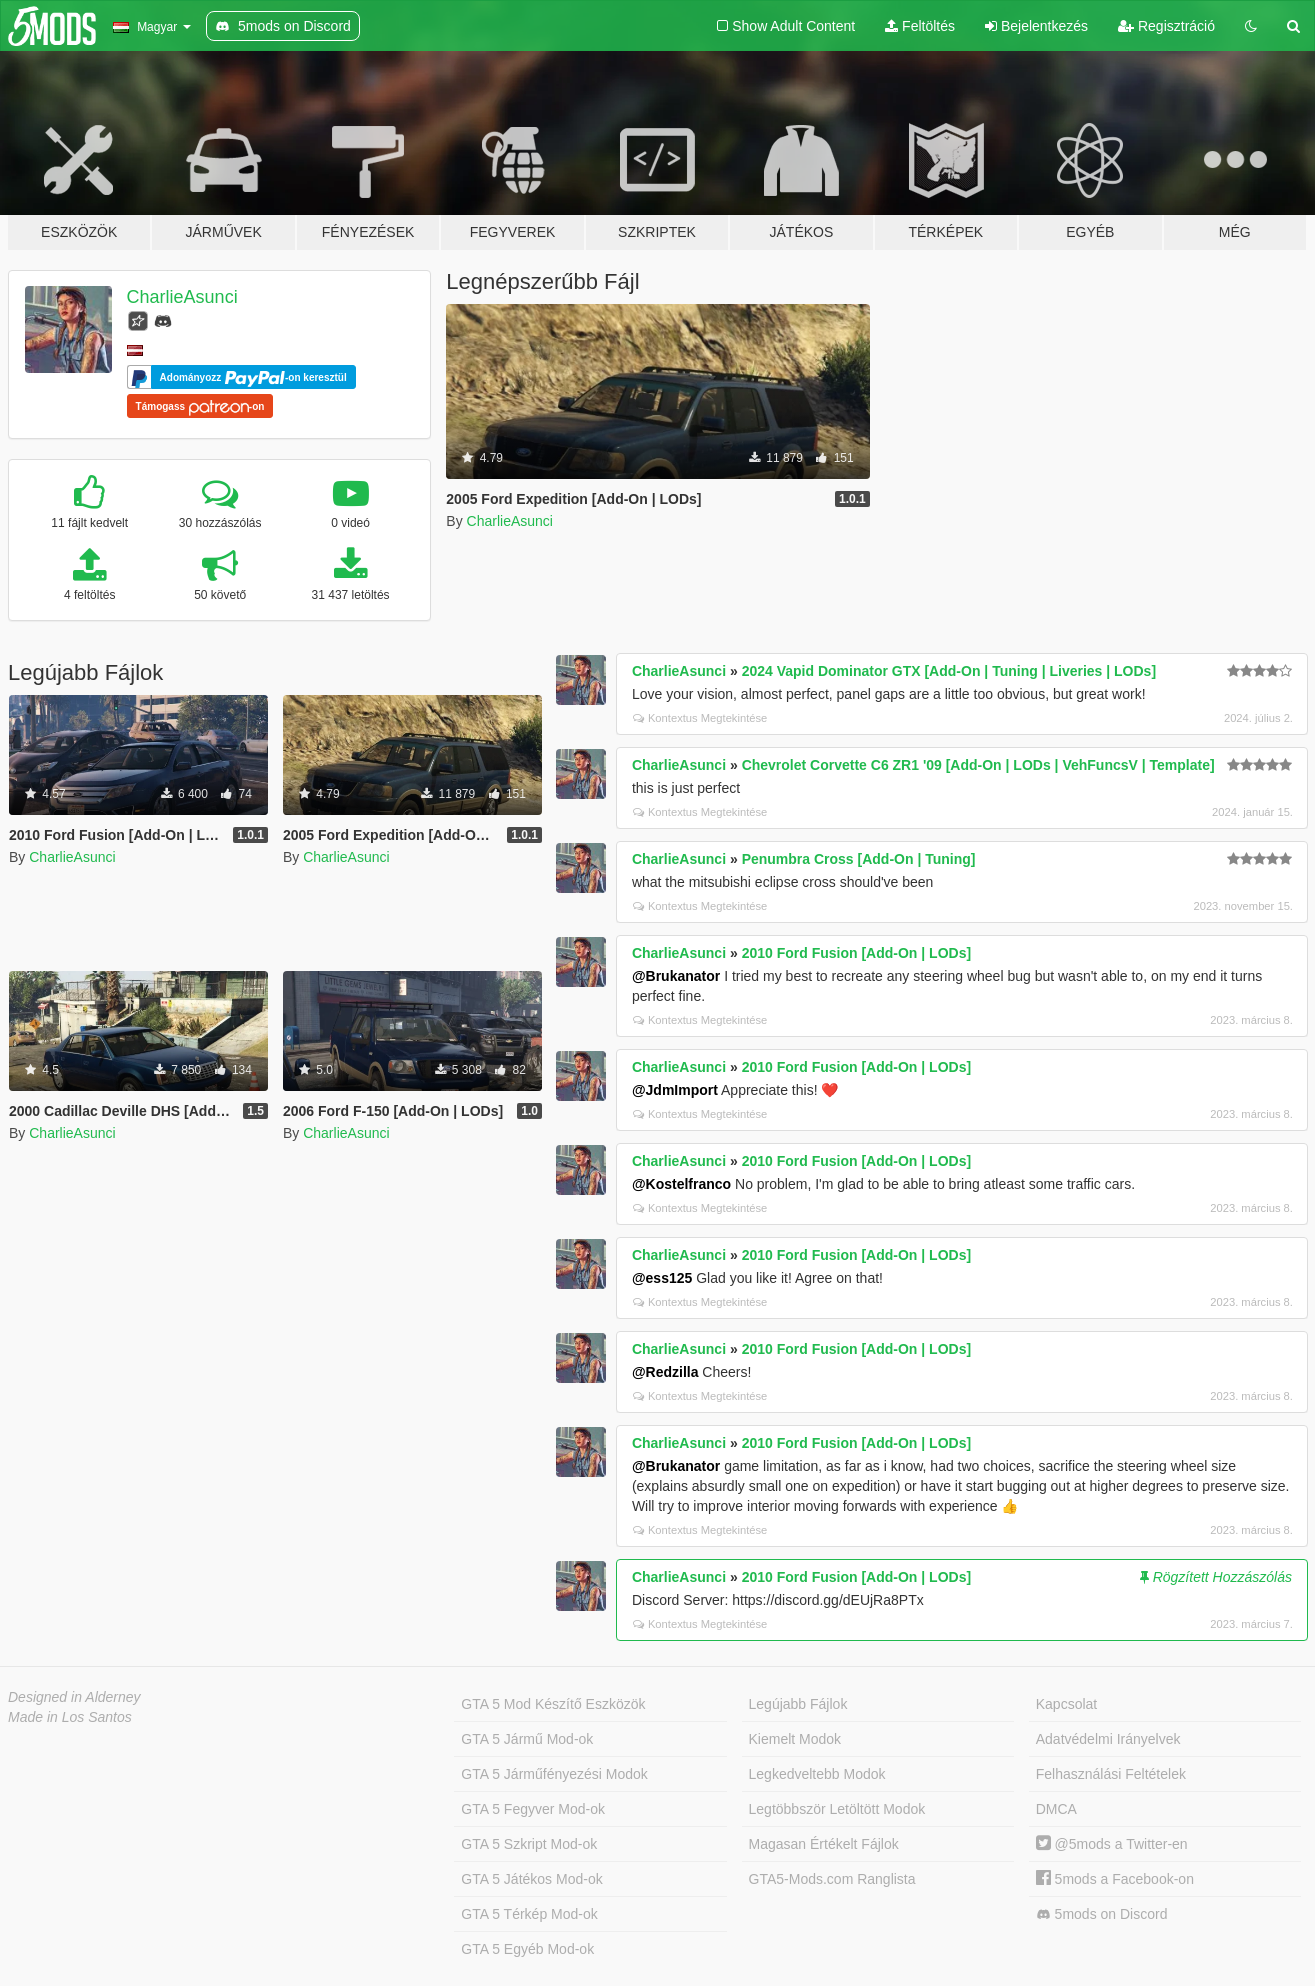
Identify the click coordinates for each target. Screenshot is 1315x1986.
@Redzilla (665, 1372)
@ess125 (662, 1278)
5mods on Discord (1102, 1914)
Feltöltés (920, 26)
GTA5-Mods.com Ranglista (832, 1879)
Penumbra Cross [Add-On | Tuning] (859, 859)
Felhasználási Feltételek (1111, 1774)
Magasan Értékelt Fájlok (824, 1844)
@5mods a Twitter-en (1112, 1844)
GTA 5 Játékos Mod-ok (531, 1879)
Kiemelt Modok (795, 1739)
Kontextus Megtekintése (700, 718)
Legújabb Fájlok (798, 1704)
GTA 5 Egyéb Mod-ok (527, 1949)
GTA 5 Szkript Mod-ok (529, 1844)
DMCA (1056, 1809)
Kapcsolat (1066, 1704)
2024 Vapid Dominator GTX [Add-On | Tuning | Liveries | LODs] (949, 671)
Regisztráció (1166, 26)
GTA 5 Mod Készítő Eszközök (553, 1704)
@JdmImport (675, 1090)
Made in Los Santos (70, 1717)
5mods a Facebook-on (1115, 1879)
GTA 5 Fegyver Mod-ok (533, 1809)
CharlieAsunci (182, 297)
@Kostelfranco (681, 1184)
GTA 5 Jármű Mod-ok (527, 1739)
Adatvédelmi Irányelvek (1108, 1739)
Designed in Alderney (74, 1697)
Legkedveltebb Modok (817, 1774)
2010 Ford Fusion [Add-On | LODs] (856, 953)
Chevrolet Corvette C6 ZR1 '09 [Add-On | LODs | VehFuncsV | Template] (978, 765)
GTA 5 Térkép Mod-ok (529, 1914)
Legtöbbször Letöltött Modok (837, 1809)
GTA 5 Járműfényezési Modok (554, 1774)
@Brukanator (676, 976)
